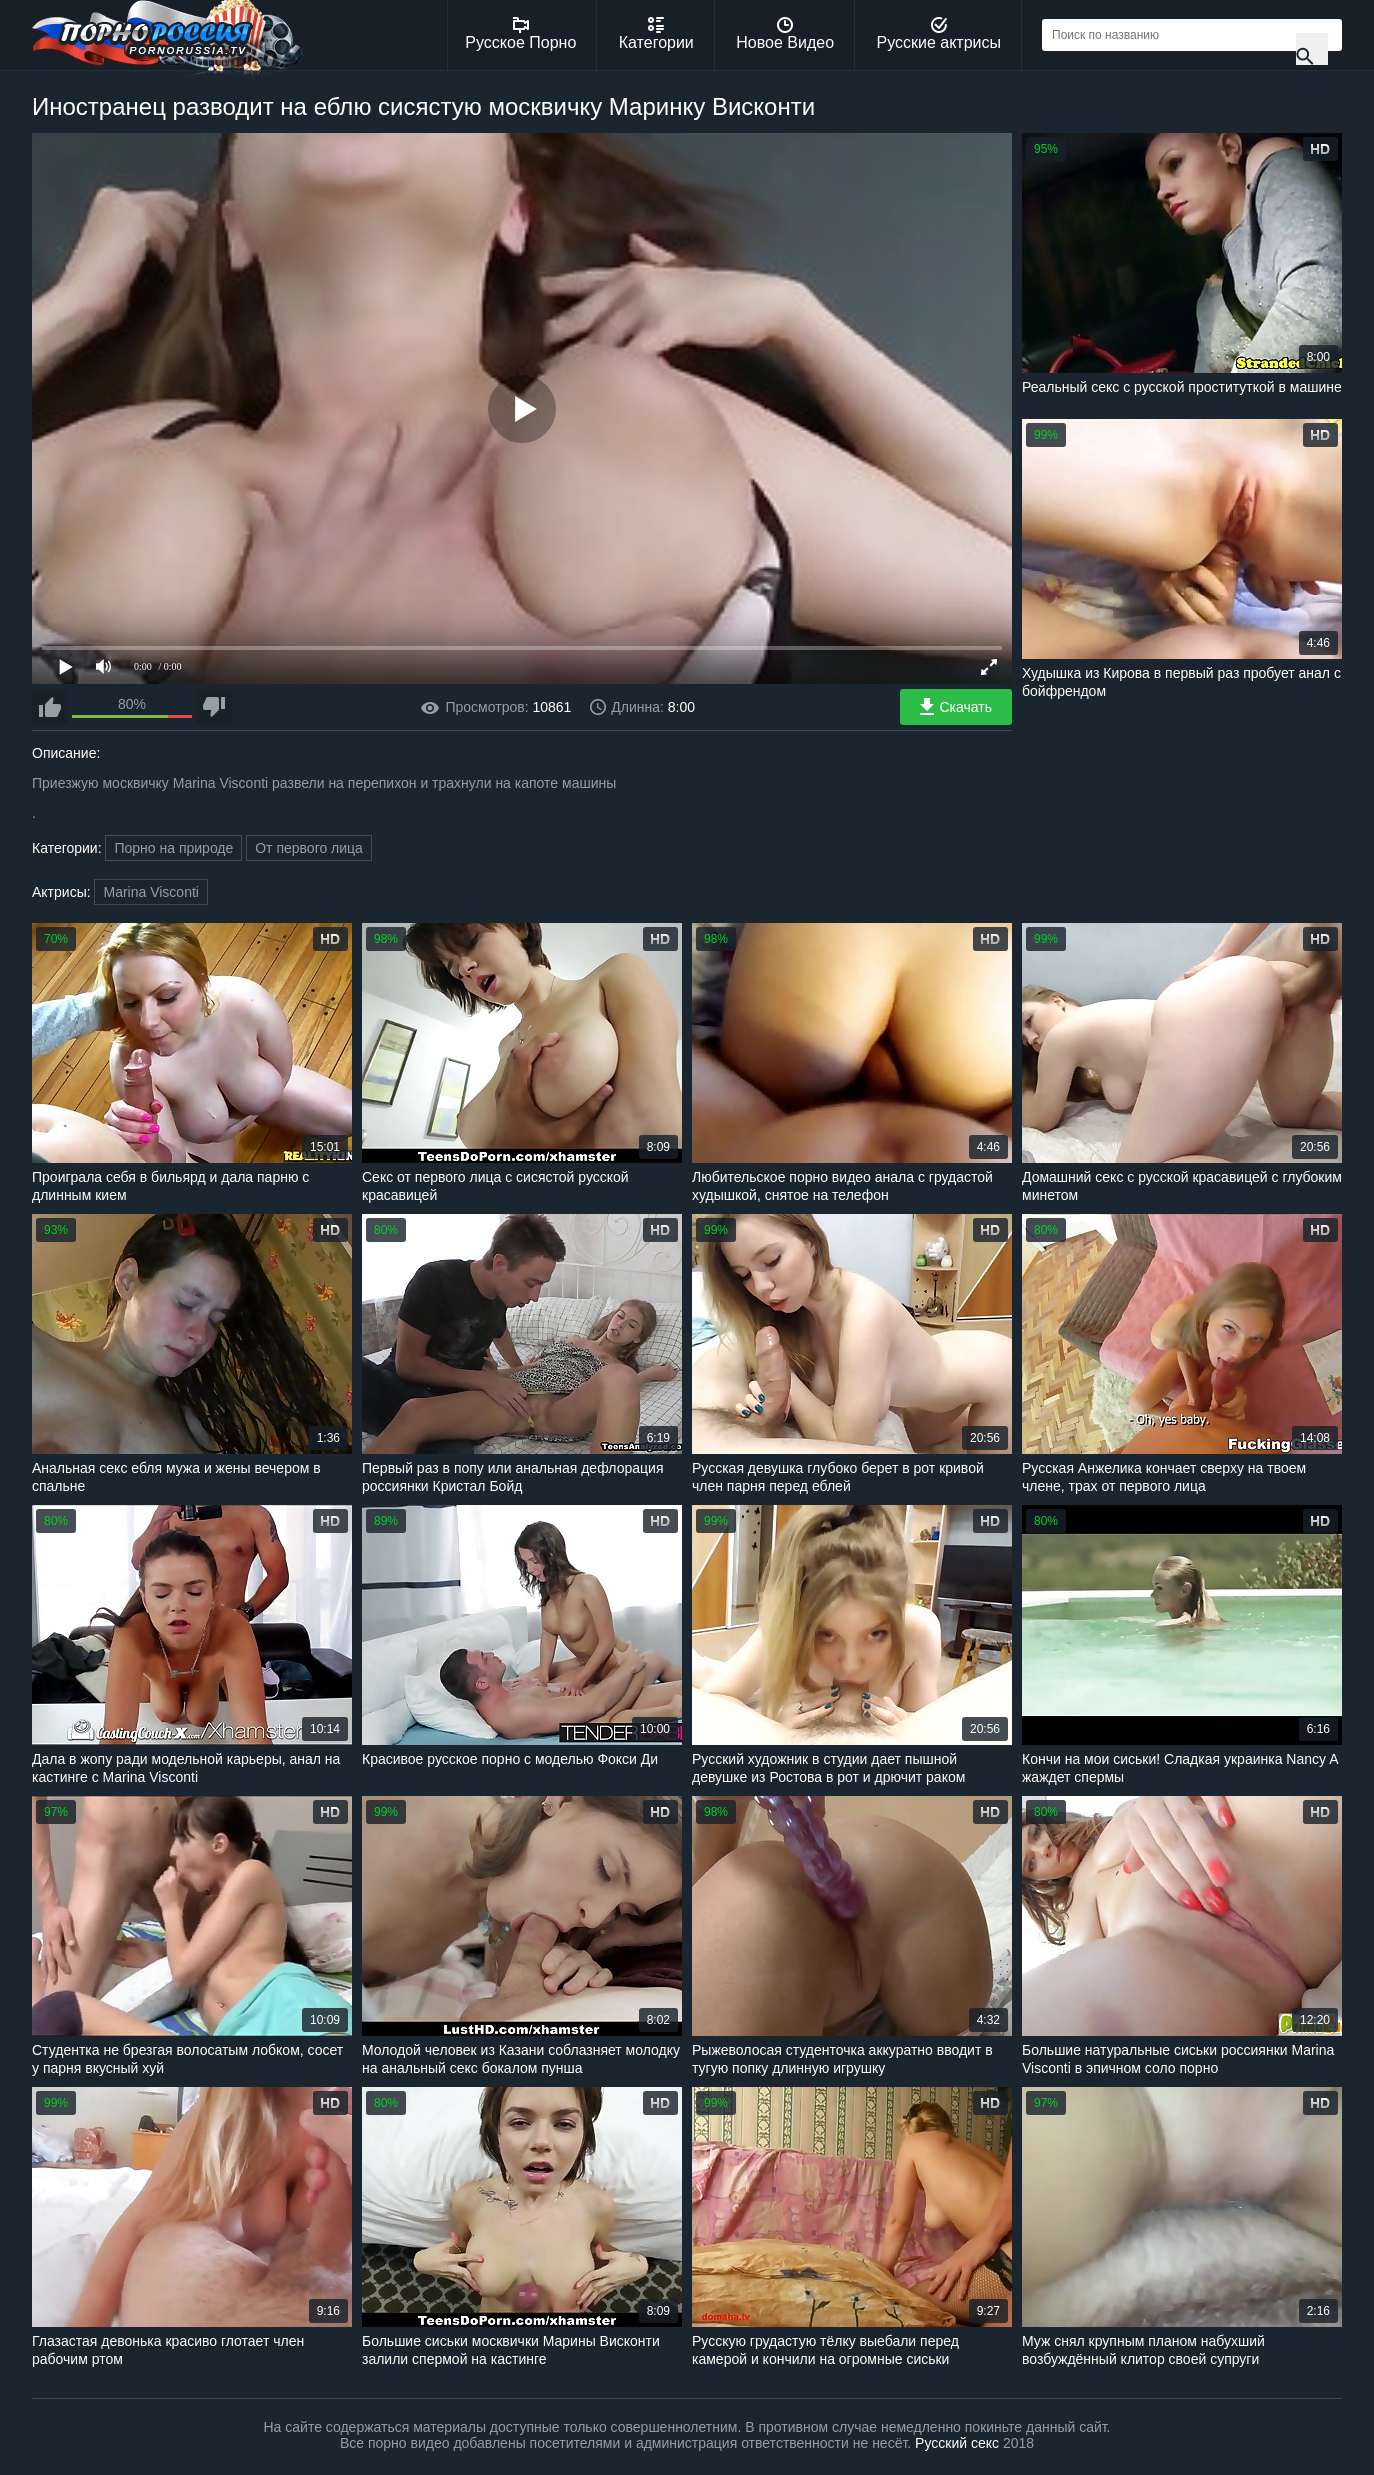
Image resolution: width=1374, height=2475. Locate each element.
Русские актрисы (938, 34)
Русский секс (957, 2443)
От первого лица (309, 848)
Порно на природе (173, 848)
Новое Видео (785, 34)
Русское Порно (520, 34)
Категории (656, 34)
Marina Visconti (150, 892)
